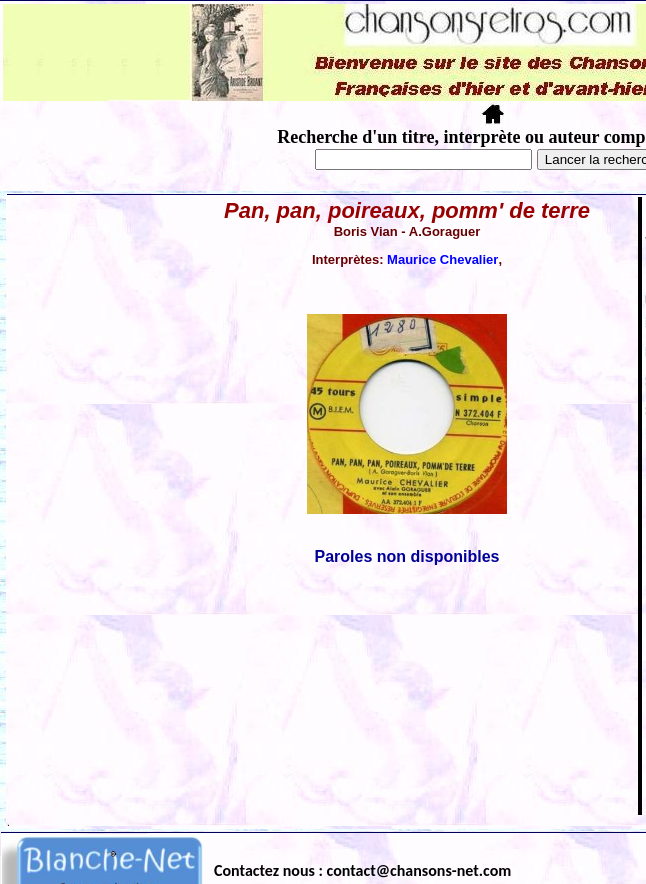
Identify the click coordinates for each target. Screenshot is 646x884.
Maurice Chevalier (442, 259)
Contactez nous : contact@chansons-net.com (362, 870)
